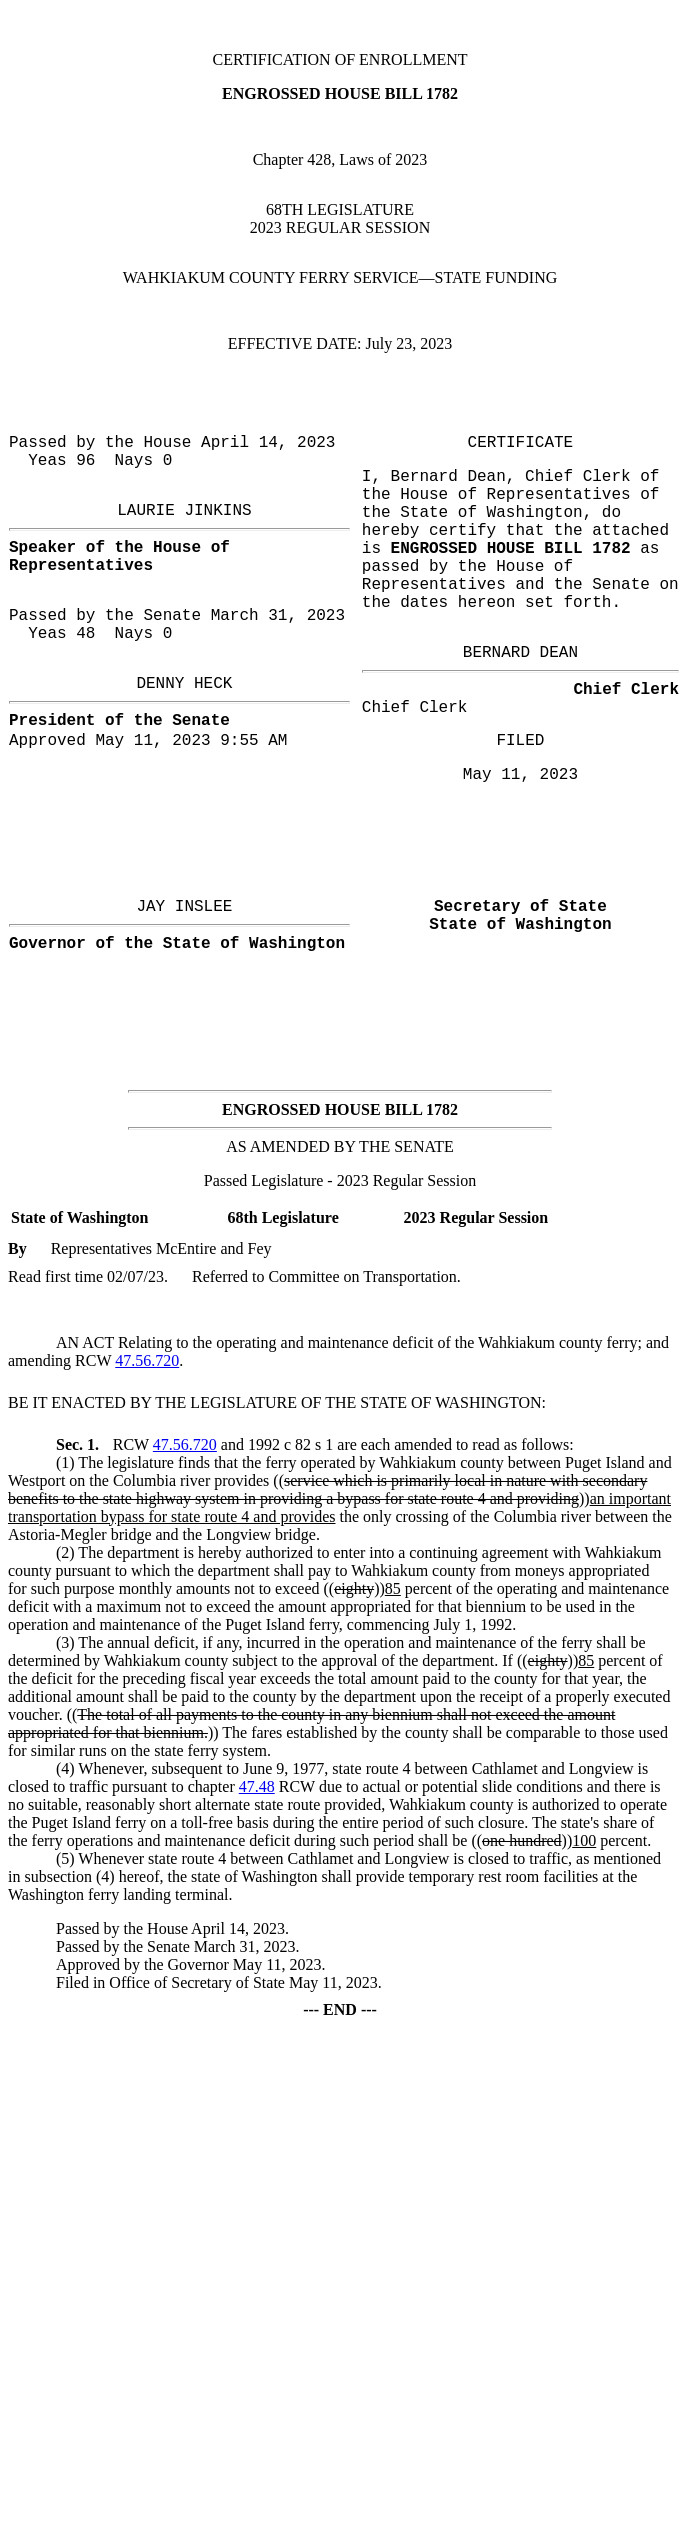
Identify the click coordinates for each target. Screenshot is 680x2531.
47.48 (257, 1786)
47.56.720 (147, 1360)
